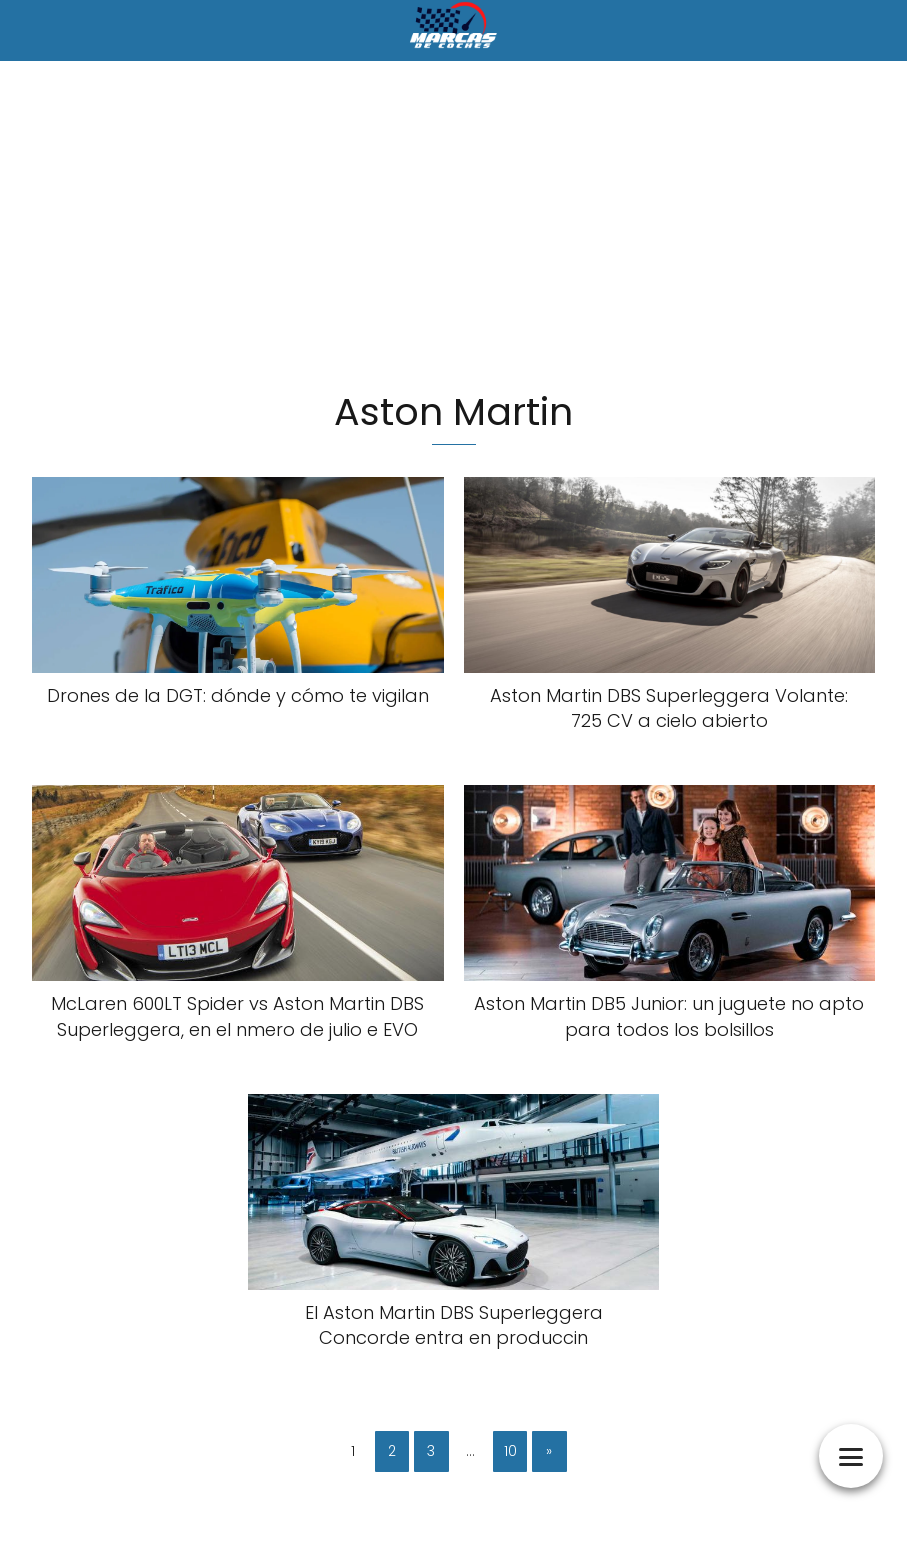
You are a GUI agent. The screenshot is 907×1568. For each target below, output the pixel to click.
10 (510, 1451)
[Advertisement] (453, 227)
